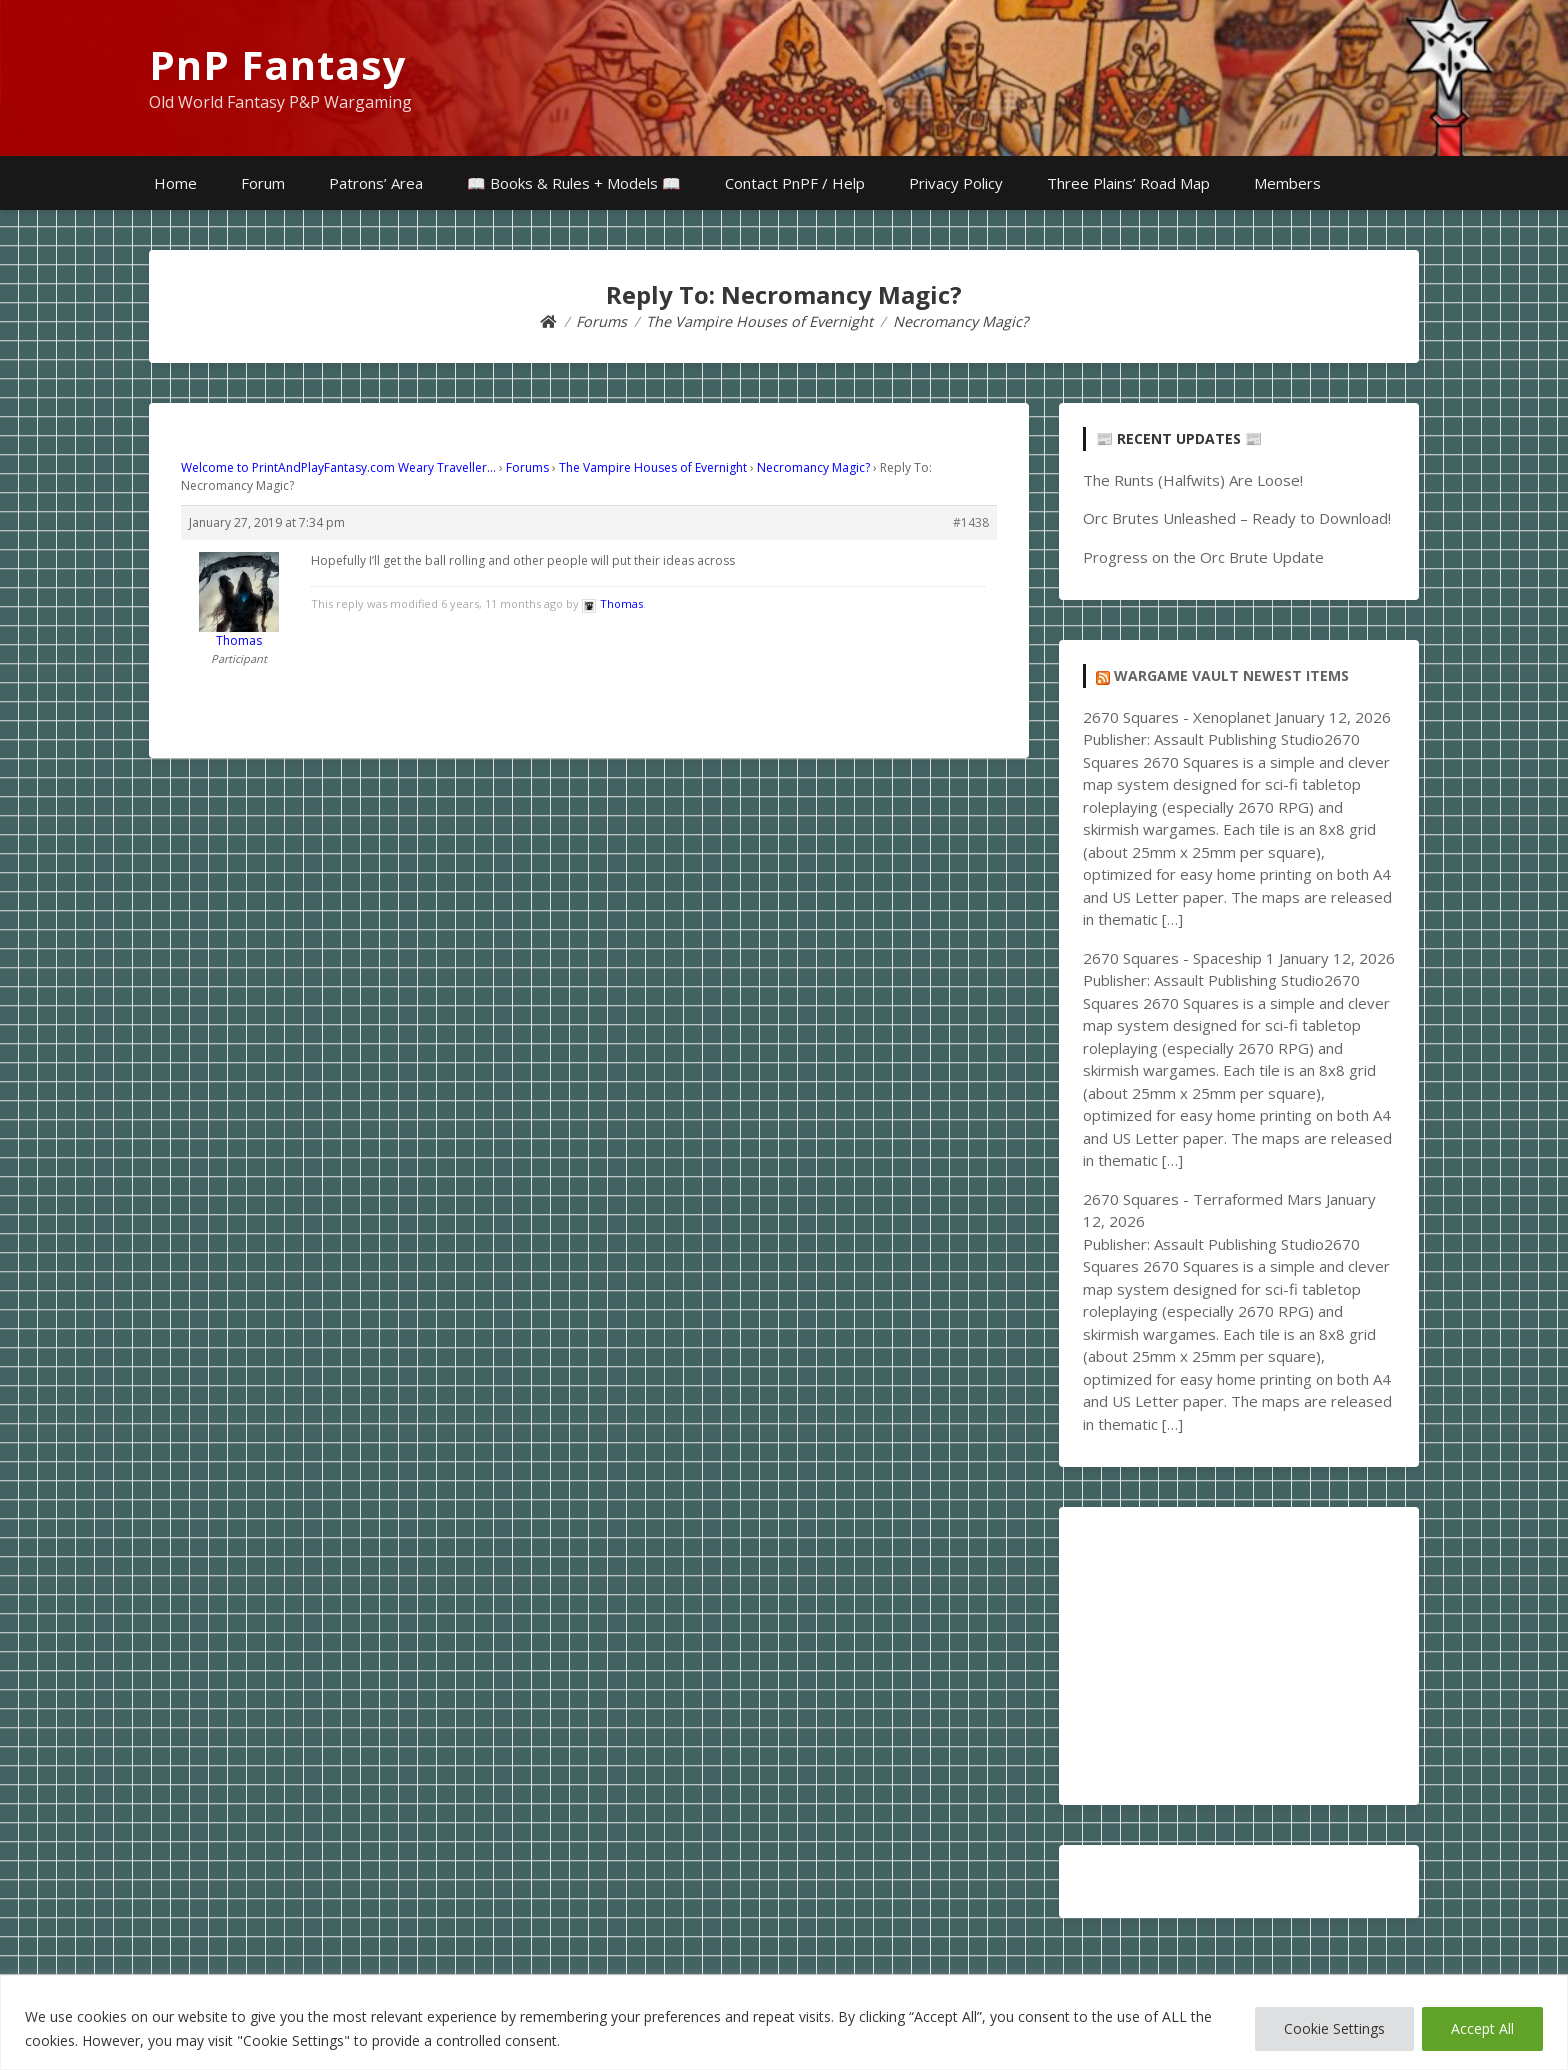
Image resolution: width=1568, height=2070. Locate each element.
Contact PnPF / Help (795, 183)
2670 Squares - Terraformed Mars (1202, 1199)
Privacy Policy (956, 183)
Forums (527, 467)
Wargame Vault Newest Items (1231, 675)
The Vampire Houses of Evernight (653, 467)
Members (1287, 183)
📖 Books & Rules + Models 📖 (574, 183)
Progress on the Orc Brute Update (1203, 557)
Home (175, 183)
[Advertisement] (1239, 1656)
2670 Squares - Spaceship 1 (1179, 958)
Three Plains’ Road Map (1128, 183)
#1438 (971, 522)
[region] (784, 2022)
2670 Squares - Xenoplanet (1177, 717)
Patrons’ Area (376, 183)
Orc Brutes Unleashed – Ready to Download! (1237, 518)
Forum (263, 183)
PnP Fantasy (278, 64)
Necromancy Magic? (813, 467)
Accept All (1482, 2028)
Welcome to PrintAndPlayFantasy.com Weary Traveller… (338, 467)
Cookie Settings (1334, 2028)
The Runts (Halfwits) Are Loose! (1193, 480)
